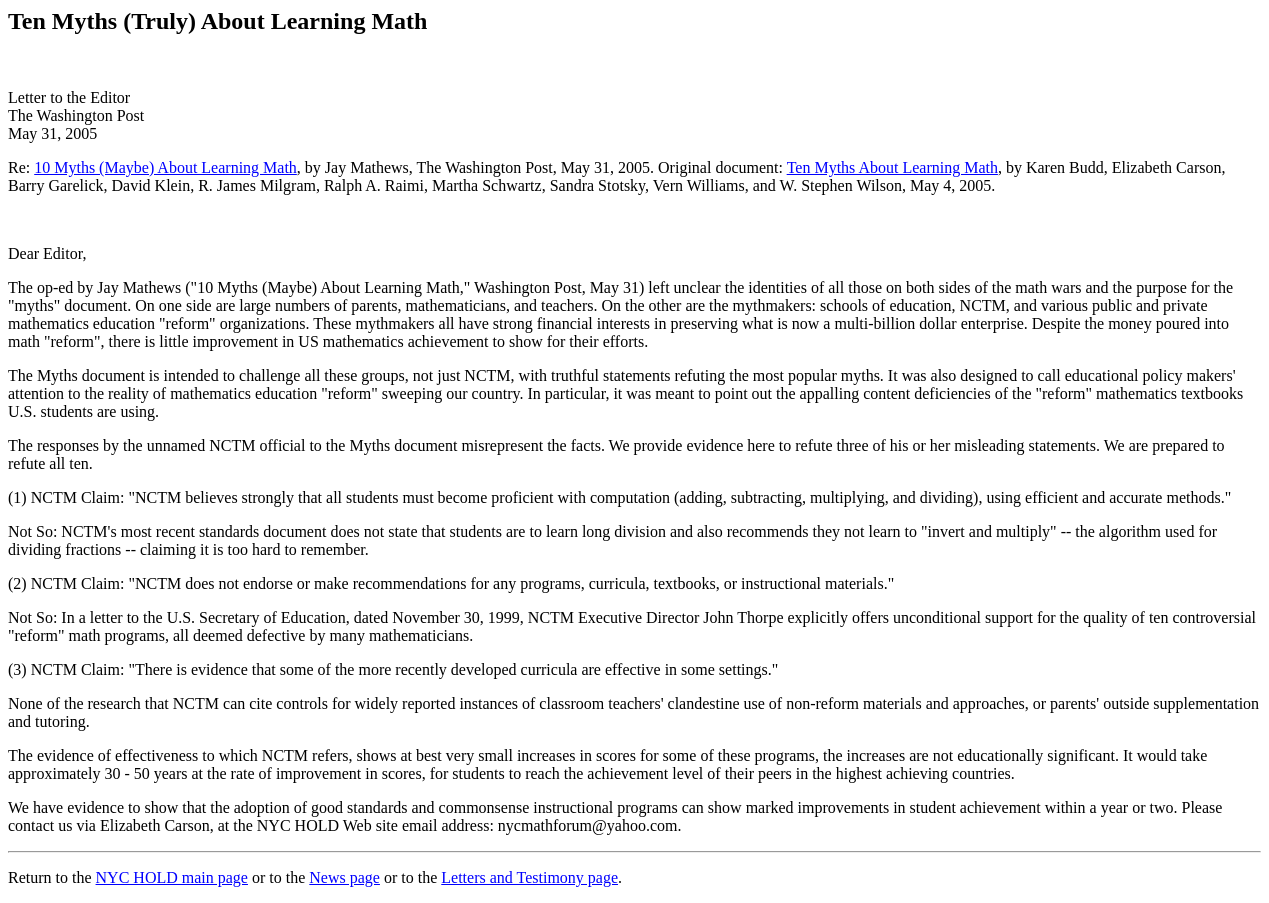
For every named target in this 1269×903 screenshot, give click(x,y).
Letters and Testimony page (529, 877)
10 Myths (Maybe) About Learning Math (165, 167)
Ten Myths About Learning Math (892, 167)
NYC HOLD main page (172, 877)
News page (344, 877)
